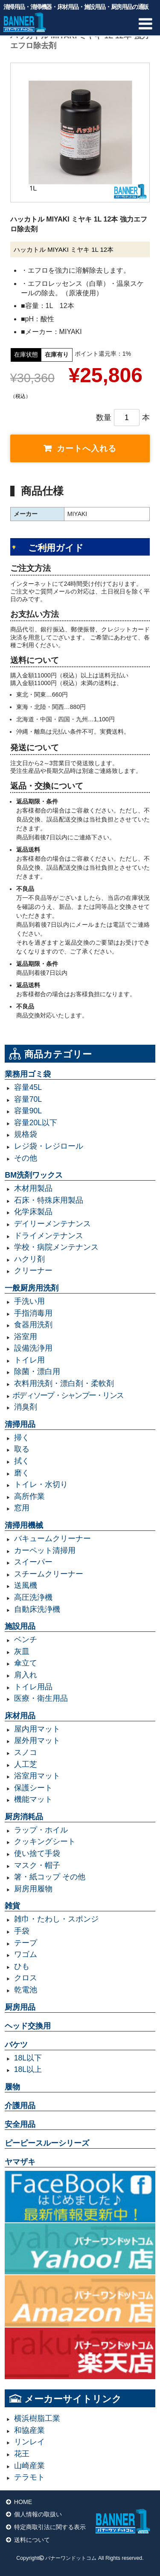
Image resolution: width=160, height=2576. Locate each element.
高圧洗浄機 (33, 1597)
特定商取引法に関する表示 (50, 2527)
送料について (32, 2539)
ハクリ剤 (29, 1259)
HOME (23, 2501)
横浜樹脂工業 (37, 2418)
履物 (12, 2087)
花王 (21, 2453)
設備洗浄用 (33, 1348)
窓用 (21, 1508)
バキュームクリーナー (52, 1538)
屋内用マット (37, 1729)
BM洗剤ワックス (34, 1175)
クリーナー (33, 1270)
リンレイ (29, 2442)
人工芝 (25, 1764)
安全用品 (20, 2124)
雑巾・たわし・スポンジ (56, 1919)
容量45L (28, 1087)
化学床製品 (33, 1211)
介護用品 (20, 2105)
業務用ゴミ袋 (28, 1074)
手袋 (21, 1931)
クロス (25, 1978)
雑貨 (12, 1906)
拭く (21, 1461)
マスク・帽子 (37, 1865)
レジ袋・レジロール (48, 1146)
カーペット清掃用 (45, 1550)
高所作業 (29, 1496)
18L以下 (28, 2058)
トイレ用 (29, 1360)
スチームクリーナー (48, 1574)
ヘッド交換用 (28, 2026)
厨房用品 (20, 2007)
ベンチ (25, 1639)
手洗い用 (29, 1301)
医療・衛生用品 (41, 1698)
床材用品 (20, 1716)
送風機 (25, 1585)
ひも (21, 1966)
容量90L (28, 1110)
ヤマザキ (20, 2162)
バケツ (16, 2044)
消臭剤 (25, 1407)
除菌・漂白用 (37, 1371)
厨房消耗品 (24, 1816)
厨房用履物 (33, 1888)
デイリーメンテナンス (52, 1223)
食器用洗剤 (33, 1324)
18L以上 (28, 2069)
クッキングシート (45, 1841)
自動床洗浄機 (37, 1609)
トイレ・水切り (41, 1484)
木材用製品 (33, 1188)
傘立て (25, 1663)
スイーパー (33, 1562)
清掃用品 (20, 1424)
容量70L (28, 1099)
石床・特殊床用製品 (48, 1200)
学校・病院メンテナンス (56, 1247)
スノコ (25, 1752)
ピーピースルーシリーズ (47, 2143)
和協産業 (29, 2430)
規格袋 (25, 1134)
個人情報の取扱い (38, 2514)
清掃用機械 (24, 1525)
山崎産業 (29, 2465)
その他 (25, 1158)
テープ (25, 1943)
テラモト (29, 2477)
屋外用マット (37, 1740)
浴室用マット (37, 1776)
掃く (21, 1437)
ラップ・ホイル (41, 1830)
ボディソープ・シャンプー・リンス (67, 1395)
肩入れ (25, 1675)
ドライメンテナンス (48, 1235)
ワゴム (25, 1954)
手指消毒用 (33, 1313)
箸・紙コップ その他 (49, 1877)
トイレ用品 (33, 1687)
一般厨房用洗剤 (31, 1288)
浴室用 (25, 1336)
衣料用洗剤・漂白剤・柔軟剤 (64, 1383)
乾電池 (25, 1989)
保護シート (33, 1788)
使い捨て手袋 (37, 1853)
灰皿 (21, 1651)
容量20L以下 (35, 1122)
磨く (21, 1473)
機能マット (33, 1799)
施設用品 (20, 1626)
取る (21, 1449)
